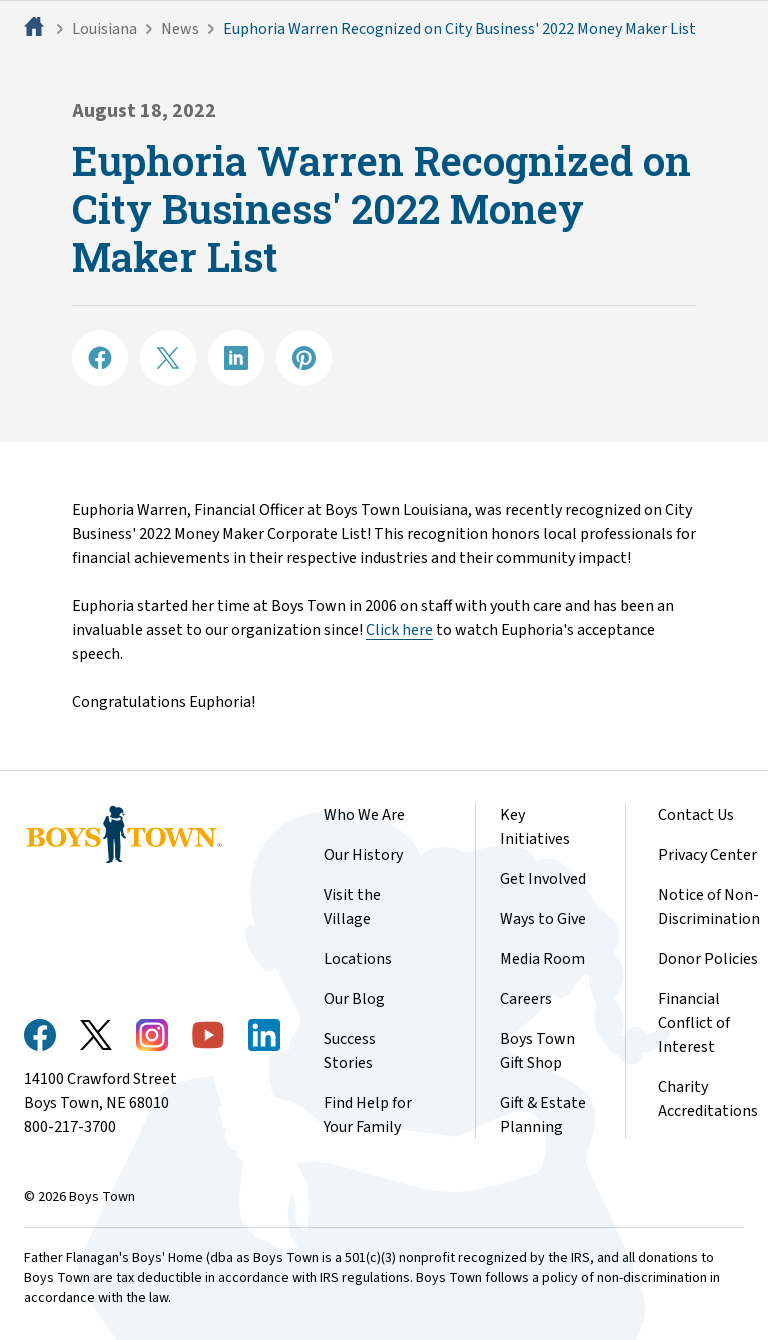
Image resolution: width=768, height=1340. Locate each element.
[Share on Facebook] (100, 358)
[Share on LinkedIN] (236, 358)
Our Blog (354, 999)
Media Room (542, 959)
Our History (363, 855)
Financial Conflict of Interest (694, 1023)
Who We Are (364, 815)
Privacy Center (707, 855)
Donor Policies (708, 959)
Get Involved (543, 879)
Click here (399, 630)
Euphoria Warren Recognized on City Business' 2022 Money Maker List (459, 29)
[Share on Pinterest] (304, 358)
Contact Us (696, 815)
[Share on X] (168, 358)
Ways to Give (543, 919)
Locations (358, 959)
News (180, 29)
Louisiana (104, 29)
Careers (526, 999)
